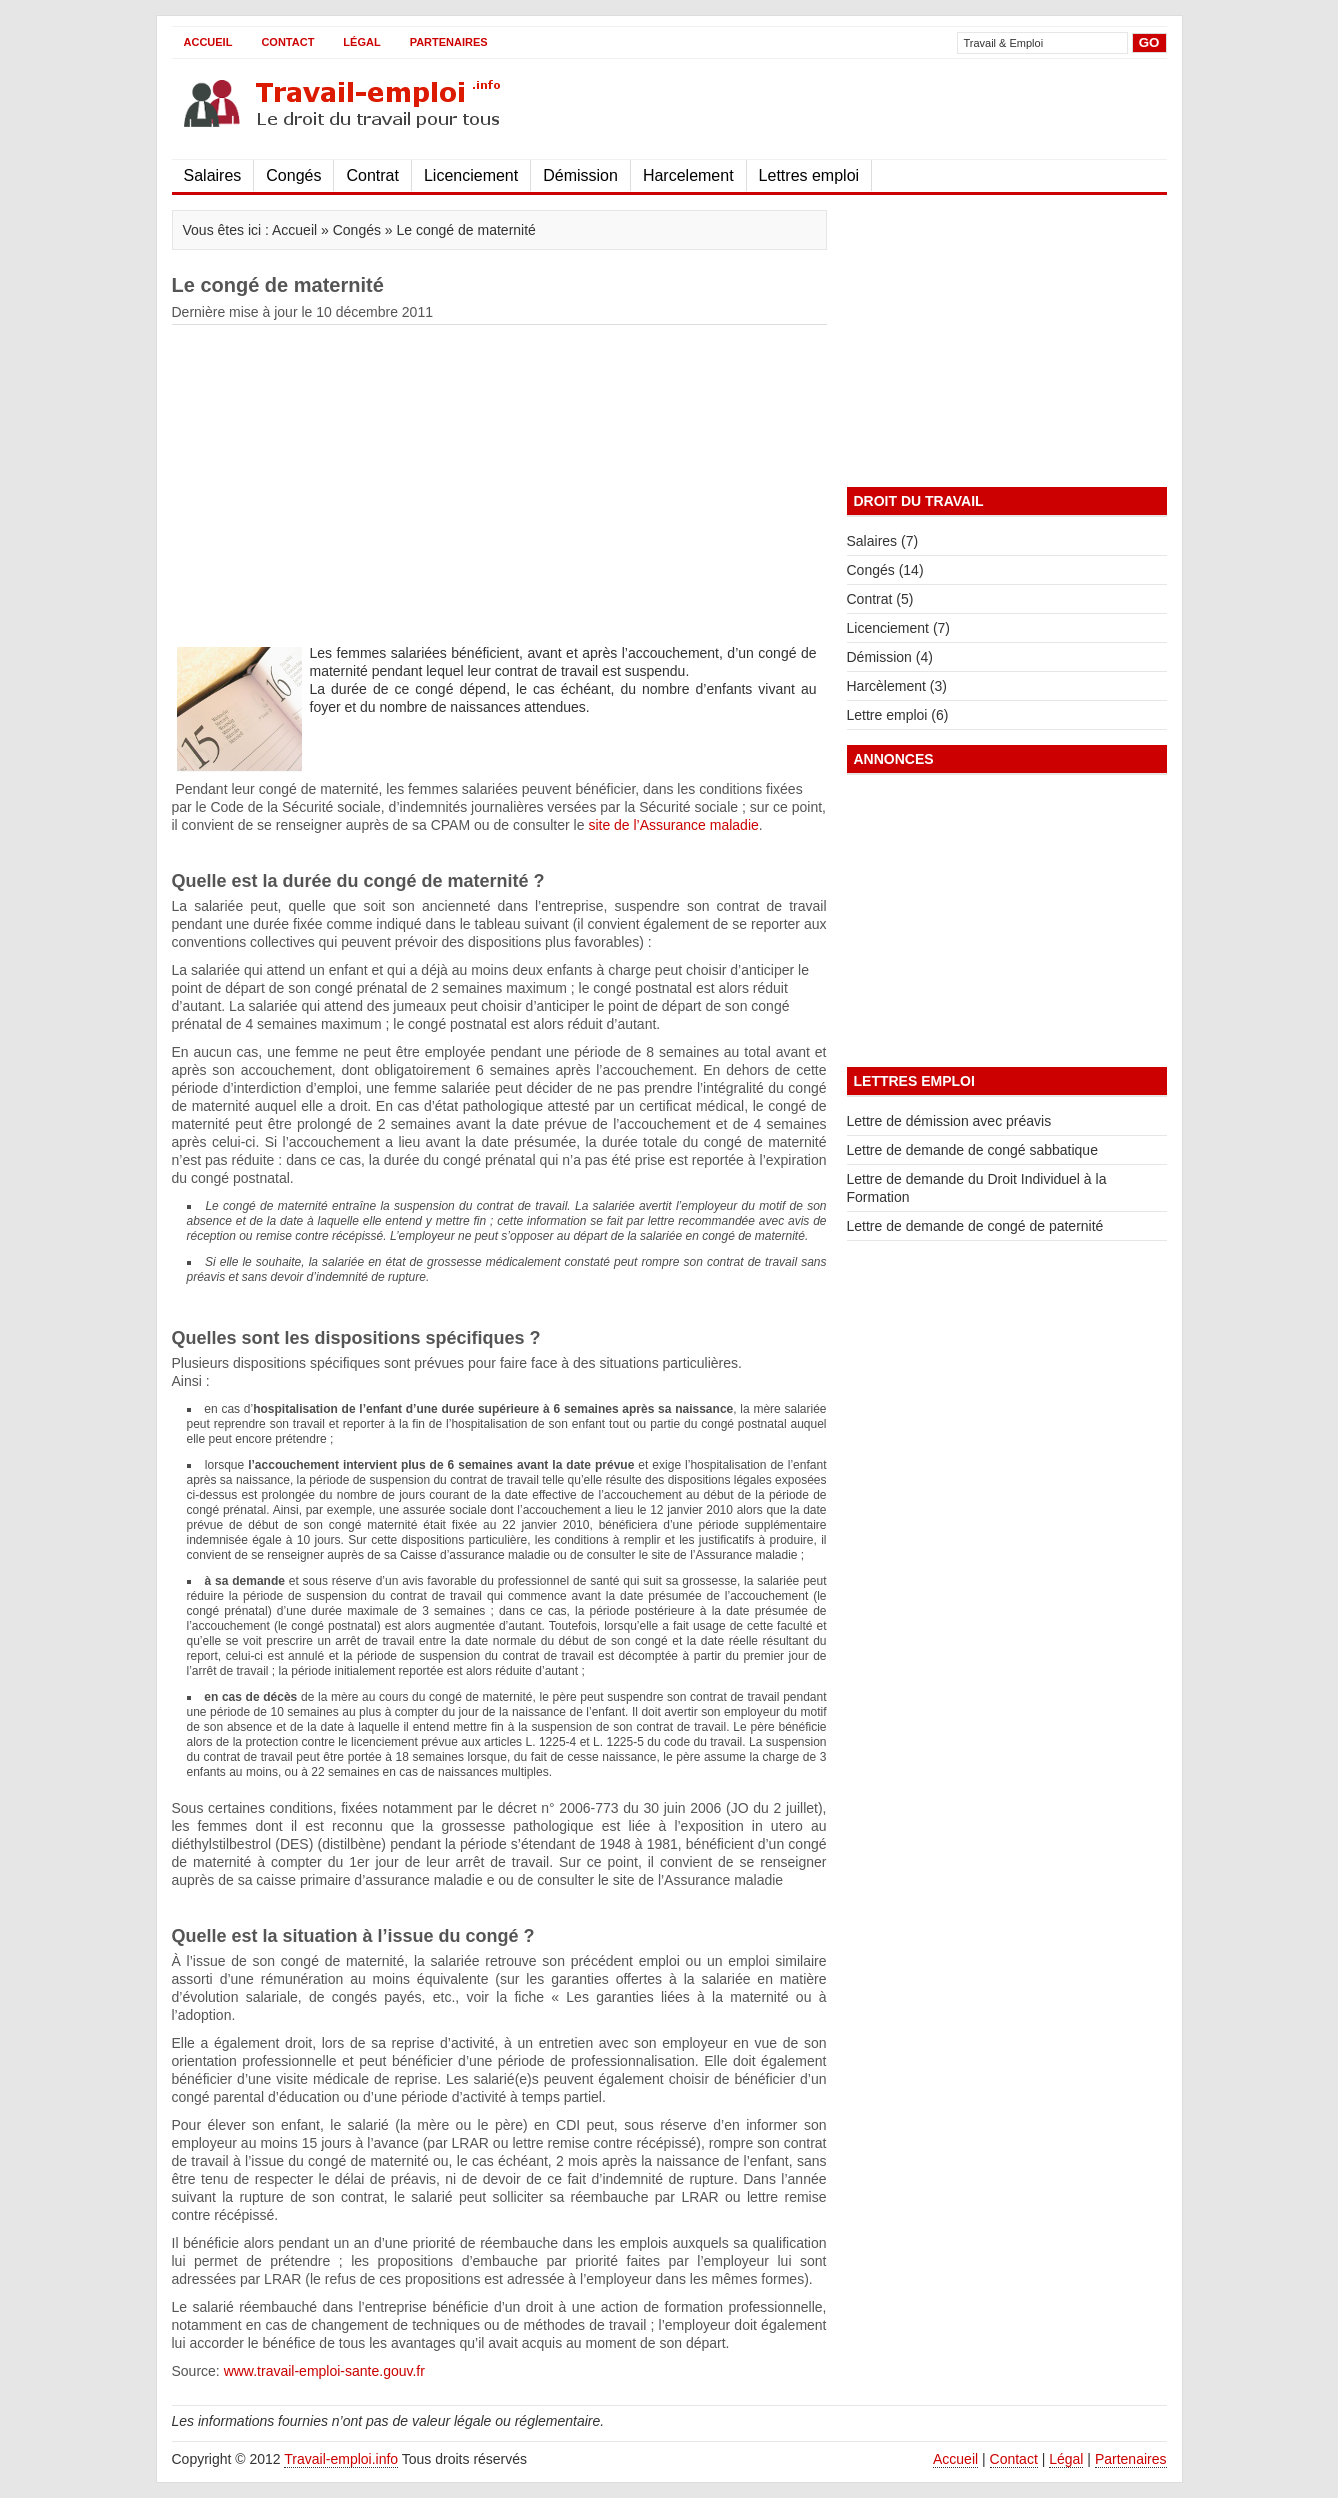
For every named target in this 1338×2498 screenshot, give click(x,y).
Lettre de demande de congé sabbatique (972, 1150)
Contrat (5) (880, 599)
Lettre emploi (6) (898, 715)
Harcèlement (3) (897, 686)
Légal (361, 42)
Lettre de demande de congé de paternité (975, 1226)
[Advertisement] (933, 109)
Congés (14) (885, 570)
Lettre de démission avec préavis (949, 1121)
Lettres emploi (809, 175)
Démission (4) (890, 657)
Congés (293, 175)
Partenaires (449, 42)
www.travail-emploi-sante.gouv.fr (324, 2371)
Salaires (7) (883, 541)
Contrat (372, 175)
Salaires (213, 175)
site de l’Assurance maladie (673, 825)
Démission (580, 175)
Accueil (208, 42)
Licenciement (471, 175)
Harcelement (688, 175)
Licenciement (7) (899, 628)
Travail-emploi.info (341, 2459)
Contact (287, 42)
